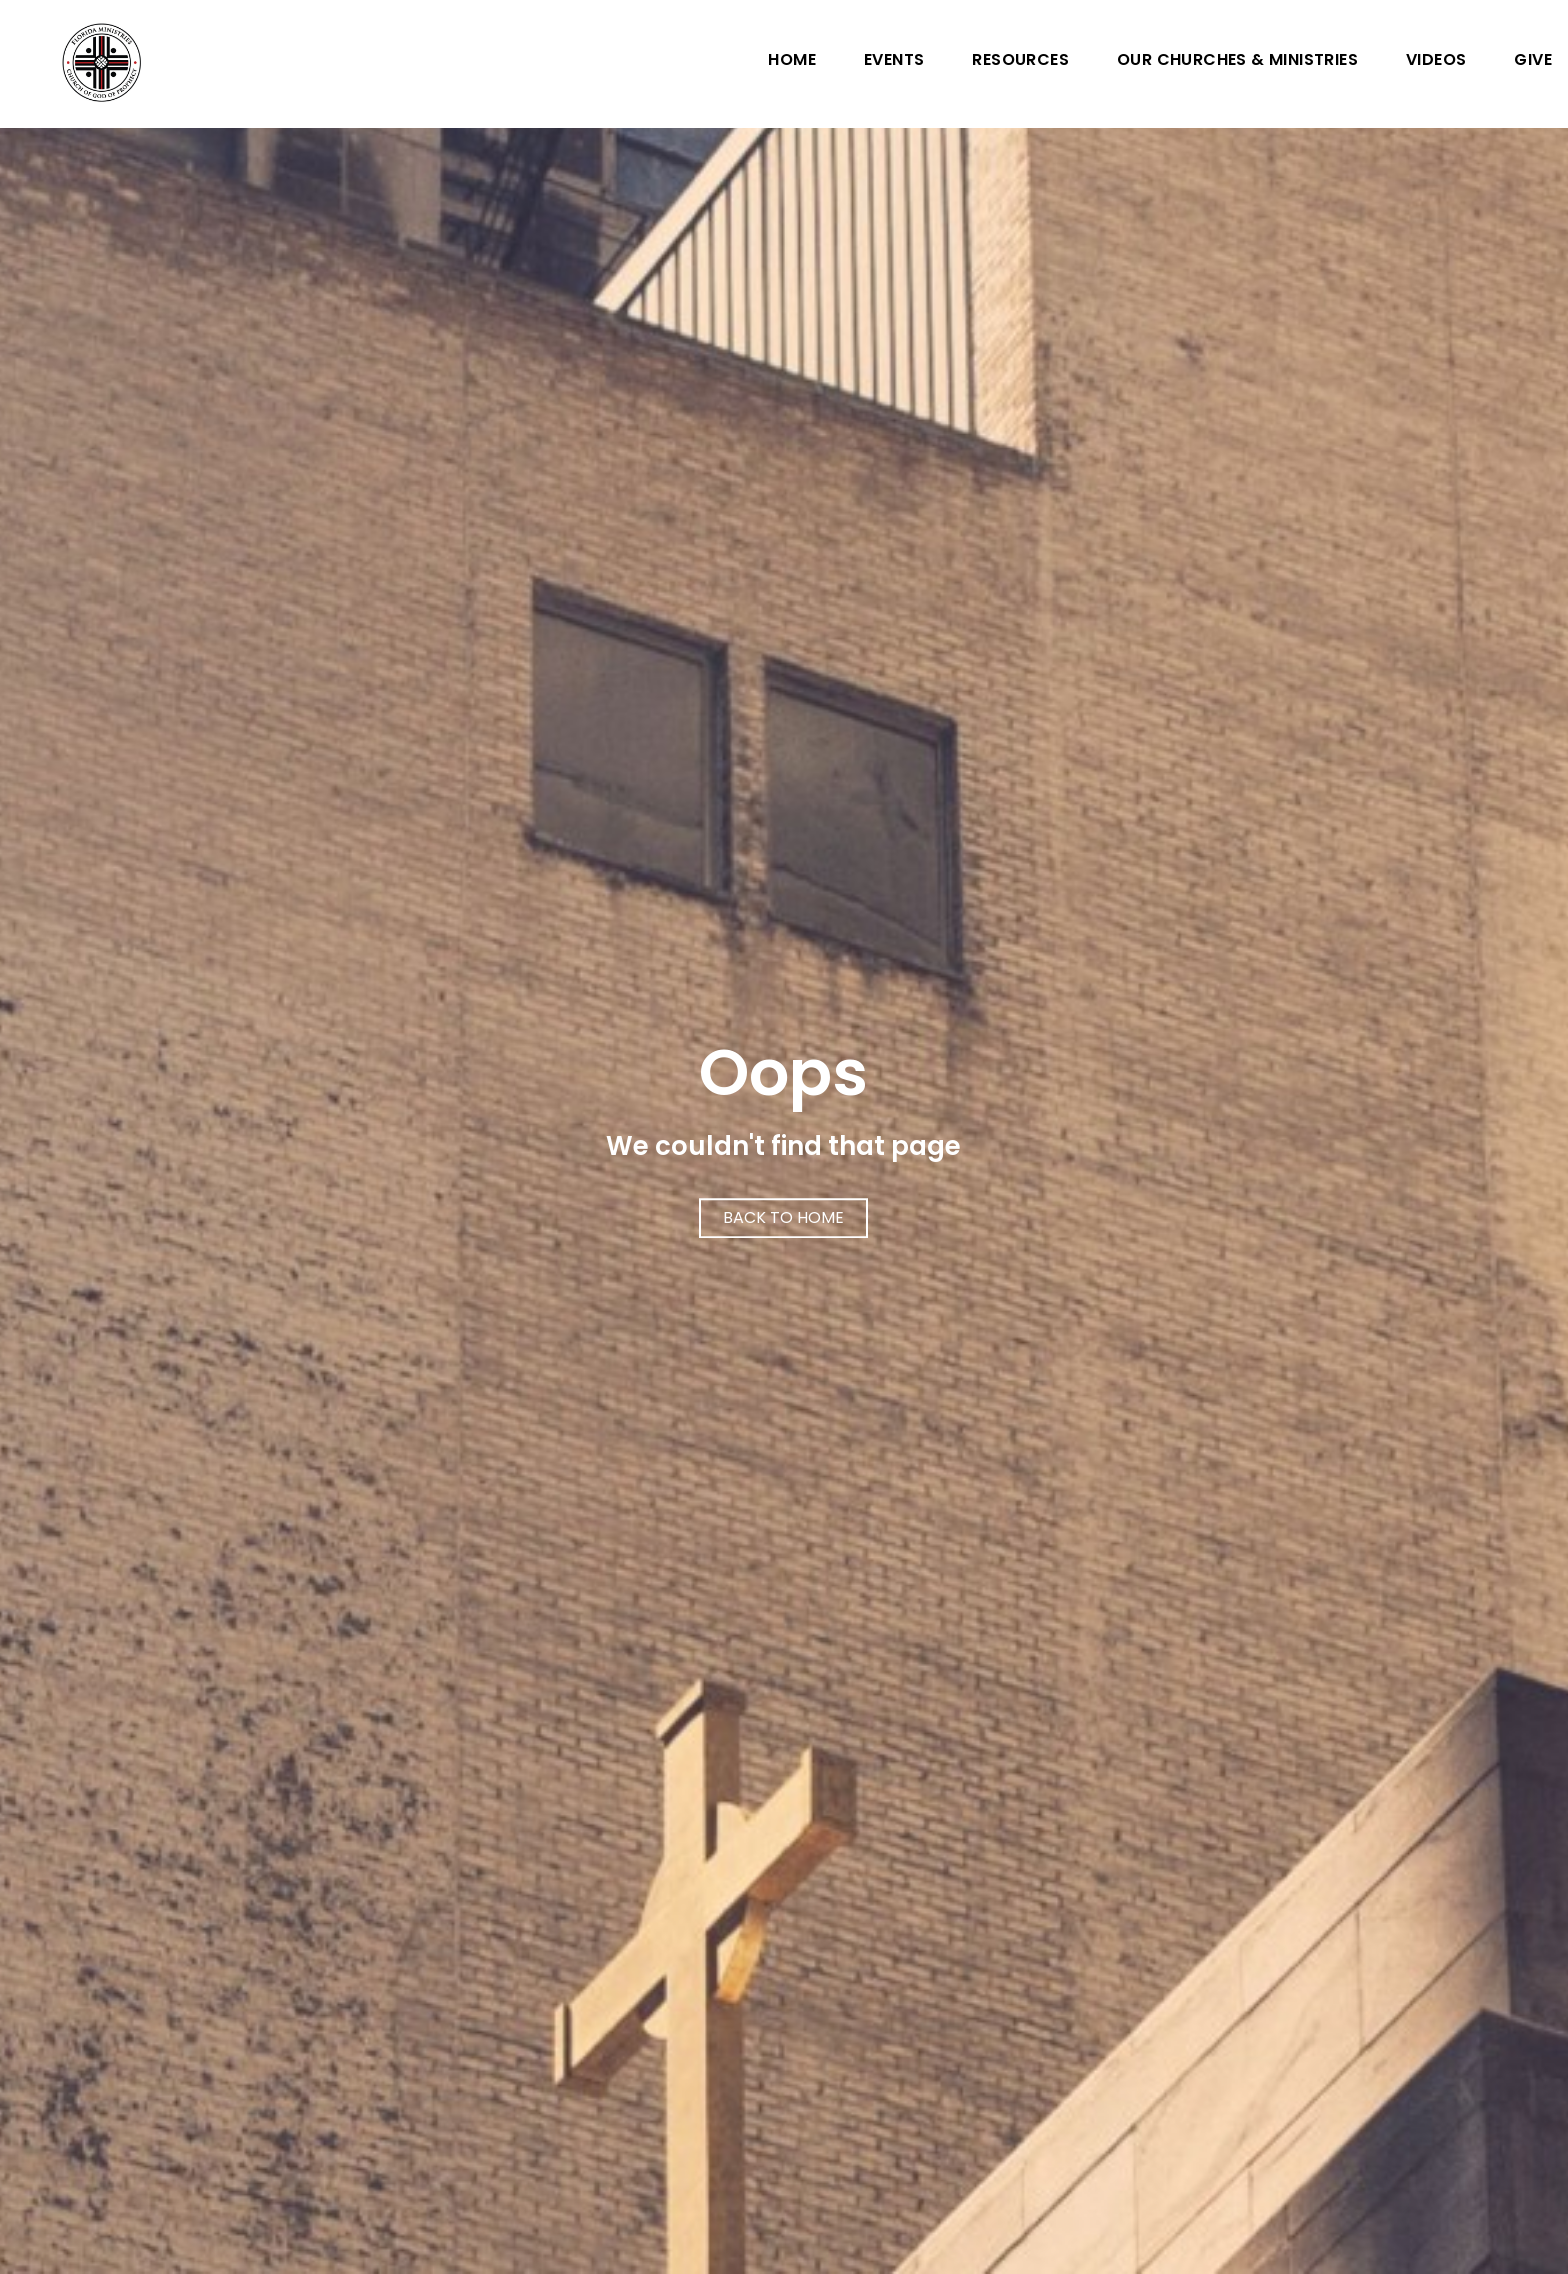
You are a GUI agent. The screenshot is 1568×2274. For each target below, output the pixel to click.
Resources (1020, 61)
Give (1533, 61)
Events (894, 61)
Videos (1436, 61)
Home (792, 61)
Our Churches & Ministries (1237, 61)
